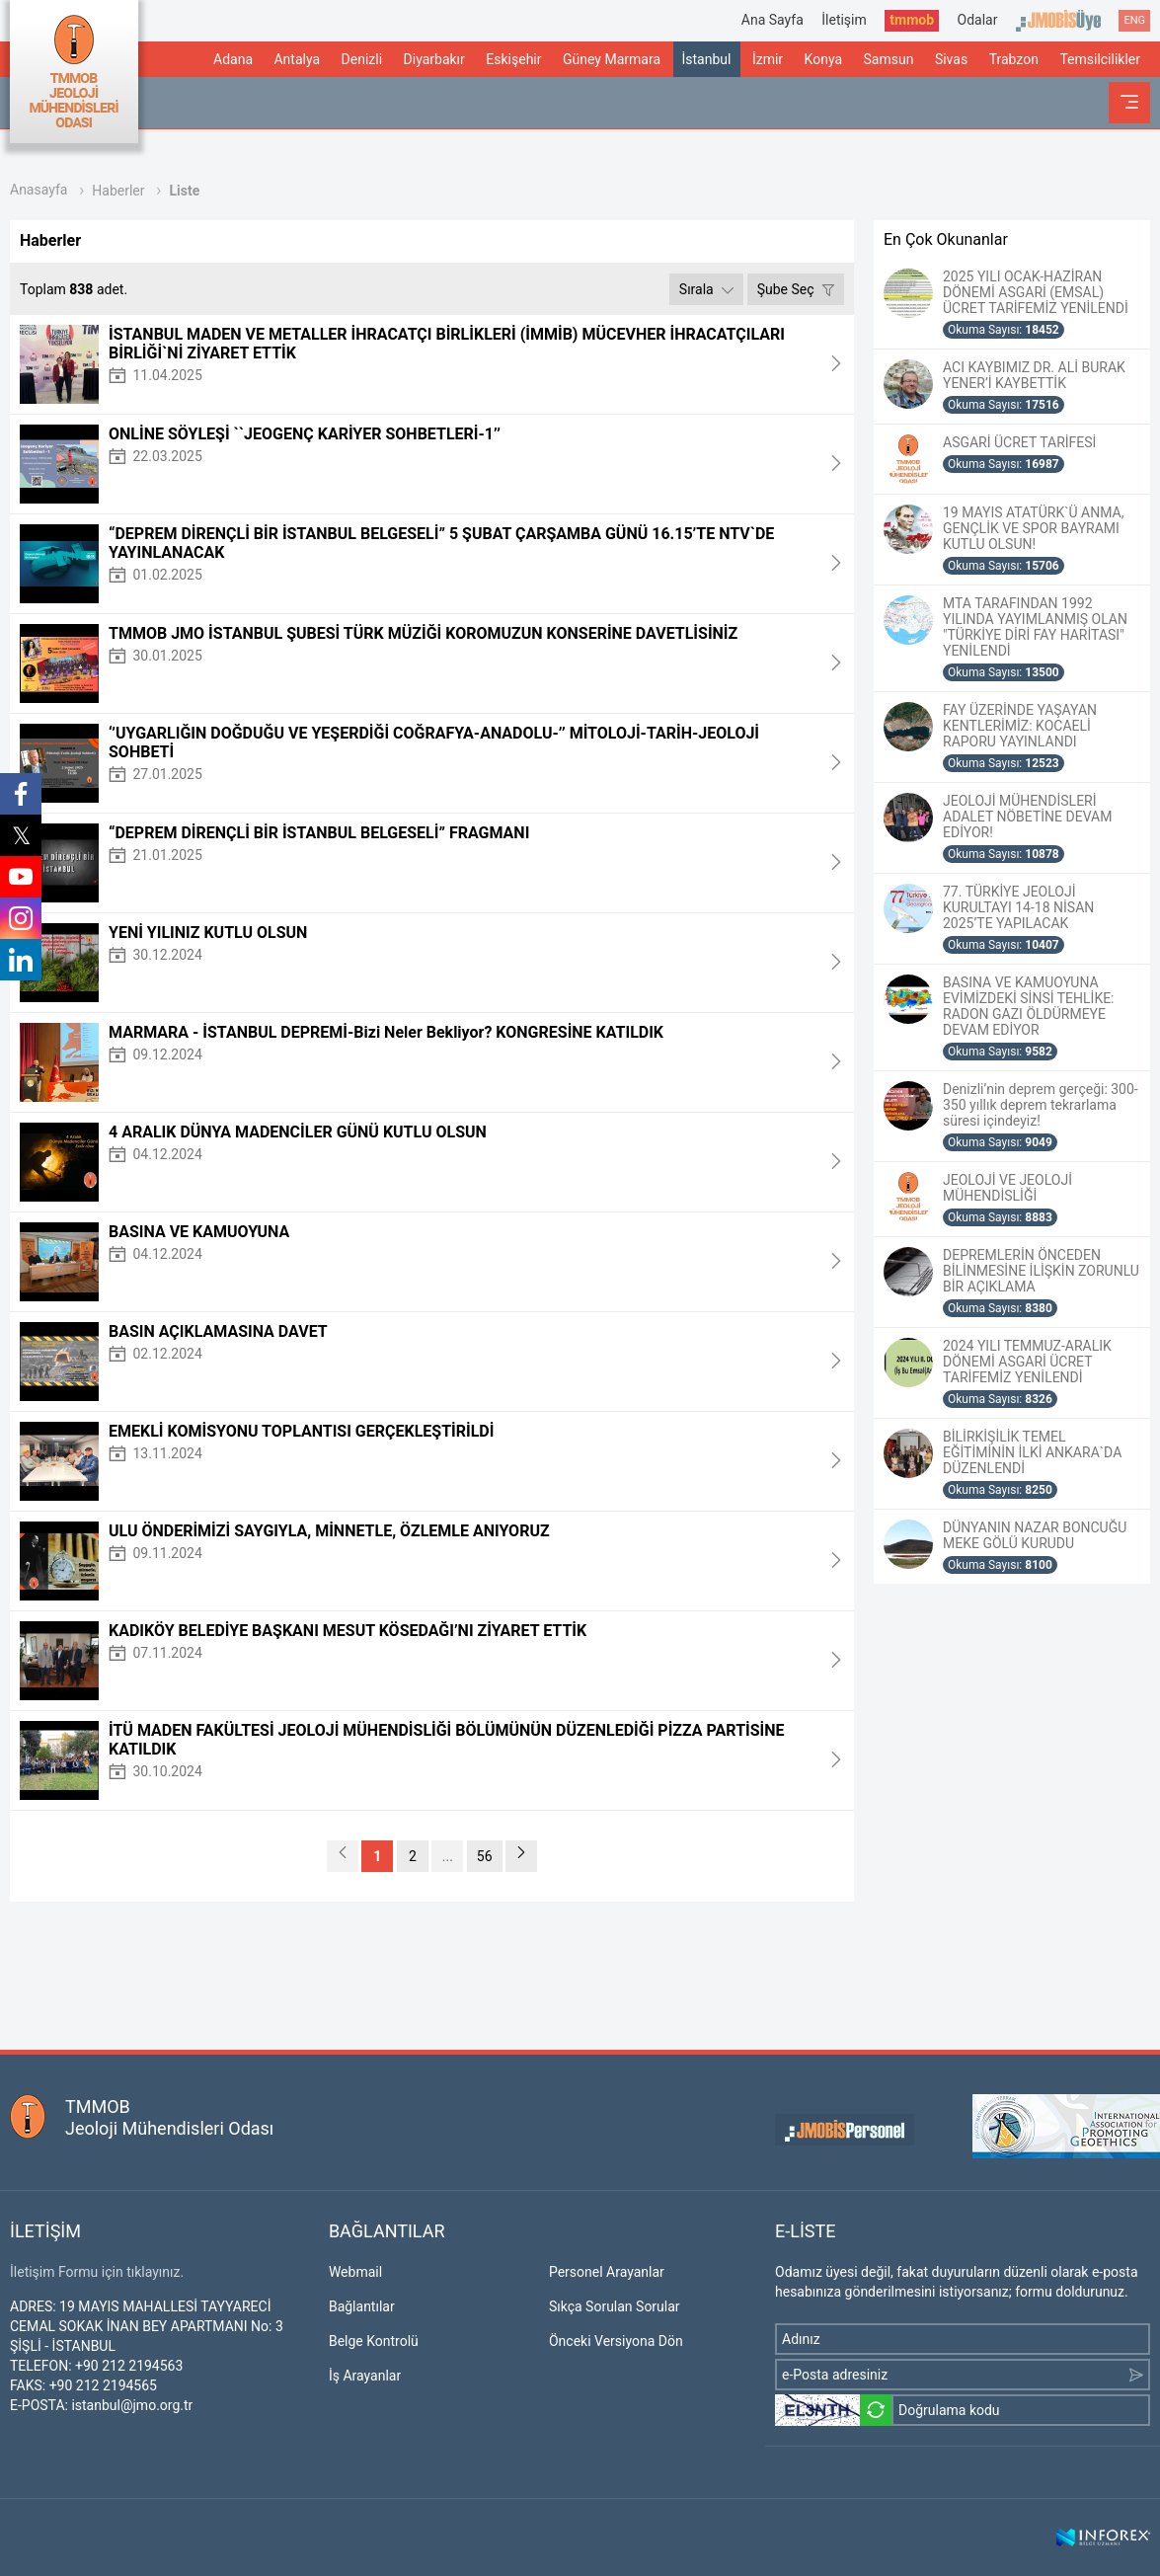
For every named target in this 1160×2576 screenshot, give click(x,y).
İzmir (767, 59)
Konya (823, 59)
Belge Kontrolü (374, 2341)
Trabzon (1014, 59)
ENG (1134, 20)
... (447, 1856)
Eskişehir (513, 59)
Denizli (362, 59)
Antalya (296, 59)
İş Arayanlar (365, 2375)
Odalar (978, 20)
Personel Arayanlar (606, 2272)
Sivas (951, 59)
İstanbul (706, 59)
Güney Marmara (611, 59)
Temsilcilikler (1099, 59)
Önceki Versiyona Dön (616, 2341)
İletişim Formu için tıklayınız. (97, 2272)
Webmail (355, 2272)
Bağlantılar (362, 2306)
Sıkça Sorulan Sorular (614, 2306)
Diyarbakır (434, 59)
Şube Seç (795, 289)
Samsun (889, 59)
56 (485, 1856)
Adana (233, 59)
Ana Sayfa (772, 20)
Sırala (706, 289)
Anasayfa (38, 189)
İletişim (844, 20)
